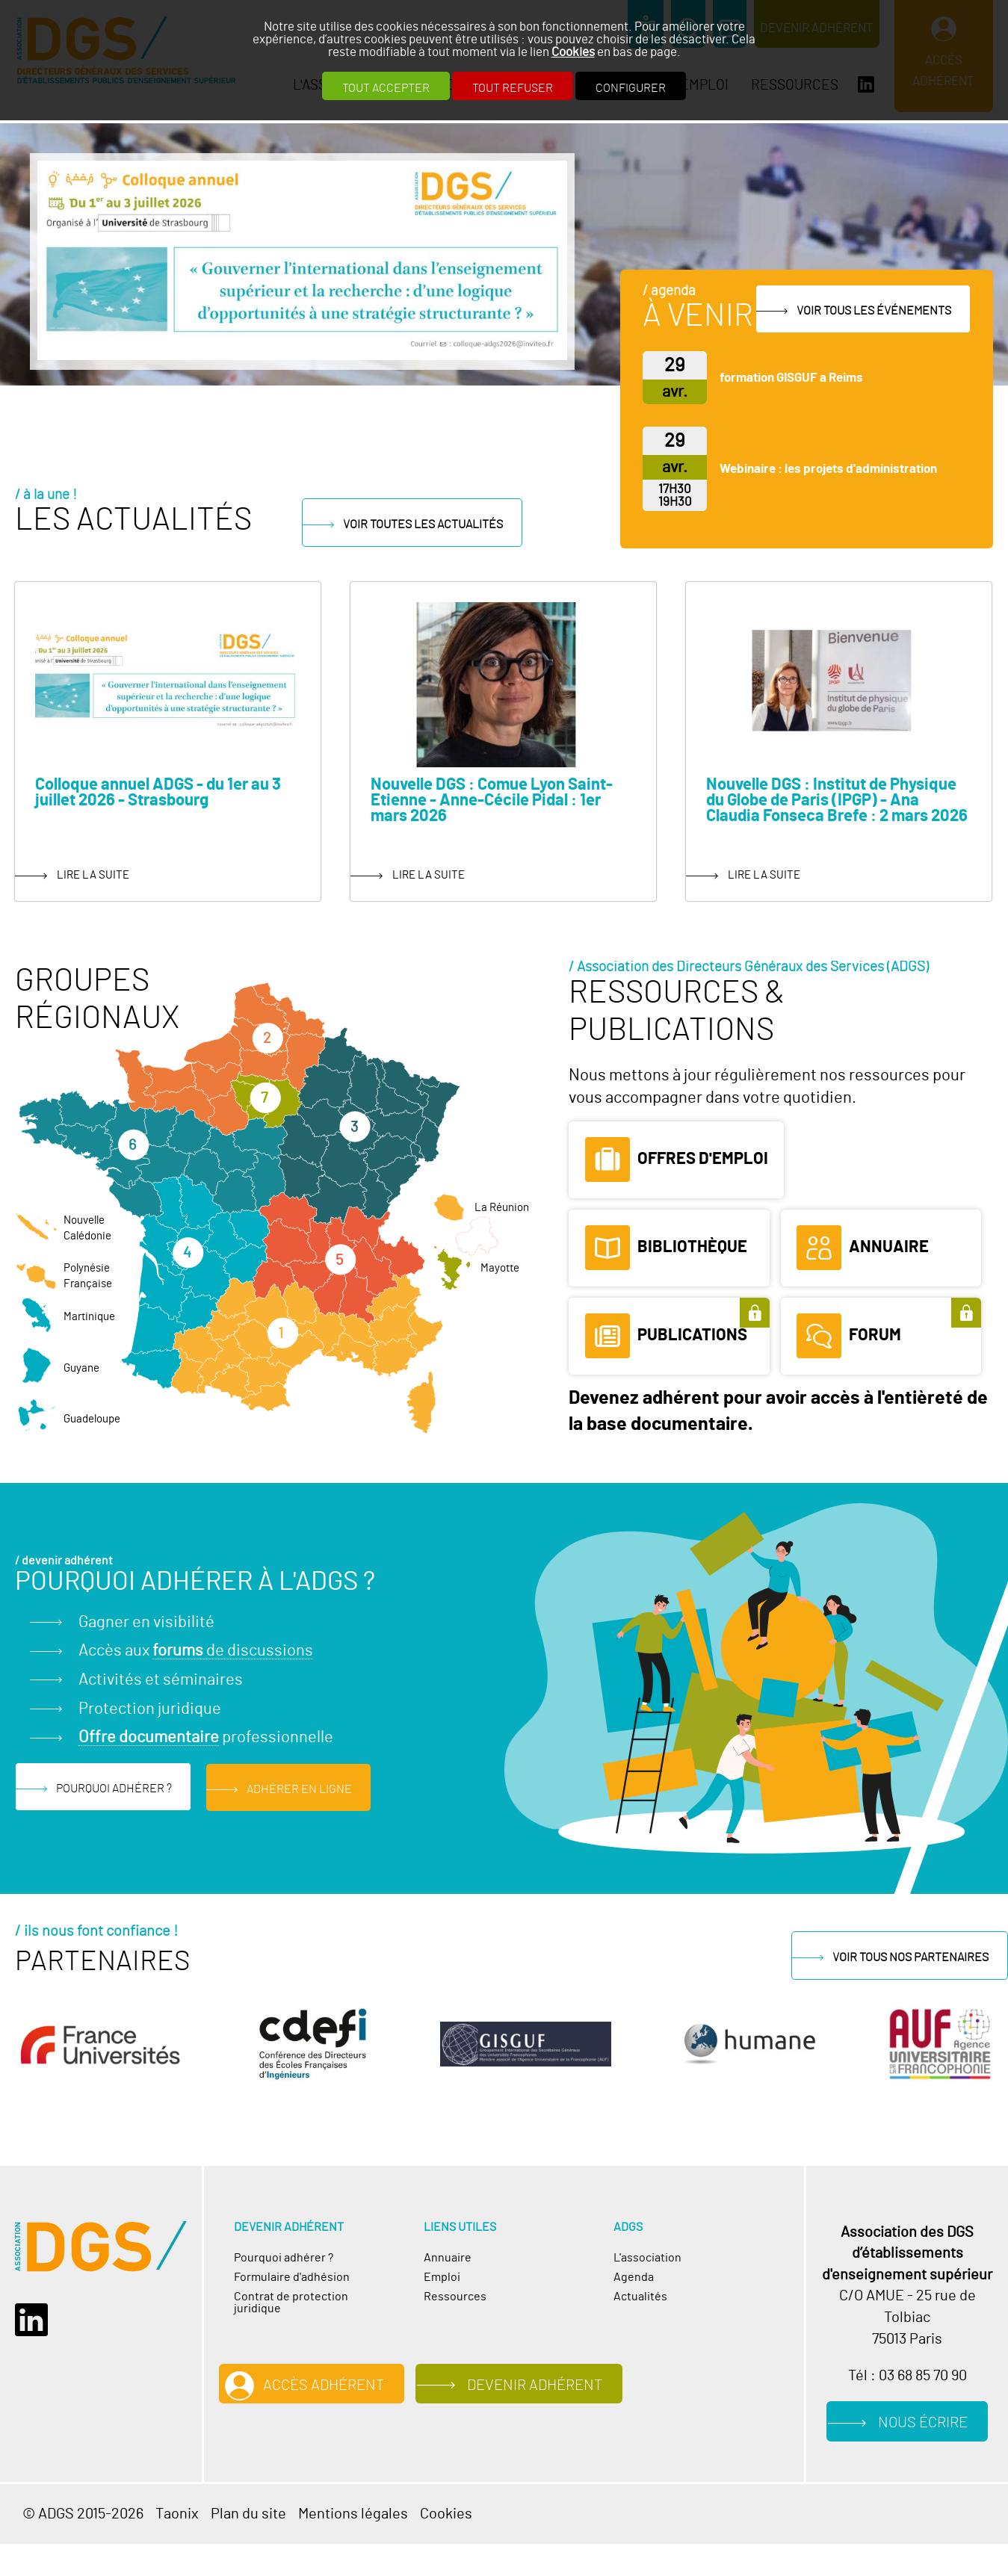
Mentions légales (353, 2514)
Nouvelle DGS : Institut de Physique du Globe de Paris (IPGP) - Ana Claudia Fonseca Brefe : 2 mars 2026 (837, 799)
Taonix (177, 2514)
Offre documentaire (148, 1737)
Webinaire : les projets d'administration (828, 468)
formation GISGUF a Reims (791, 377)
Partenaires (103, 1961)
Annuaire (889, 1246)
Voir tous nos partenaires (910, 1957)
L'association (647, 2257)
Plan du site (248, 2514)
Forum (875, 1335)
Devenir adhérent (541, 2384)
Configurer (631, 88)
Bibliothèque (692, 1246)
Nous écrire (923, 2422)
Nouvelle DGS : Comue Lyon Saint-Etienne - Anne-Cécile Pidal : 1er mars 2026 (492, 799)
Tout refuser (512, 88)
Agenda (633, 2276)
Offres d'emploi (702, 1157)
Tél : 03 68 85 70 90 (907, 2375)
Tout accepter (386, 88)
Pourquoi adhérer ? (114, 1789)
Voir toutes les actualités (433, 524)
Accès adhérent (325, 2385)
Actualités (640, 2296)
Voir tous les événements (874, 310)
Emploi (442, 2276)
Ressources (455, 2296)
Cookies (573, 52)
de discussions (232, 1651)
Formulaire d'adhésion (292, 2276)
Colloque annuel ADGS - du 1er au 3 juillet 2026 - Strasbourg (158, 792)
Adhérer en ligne (299, 1789)
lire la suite (93, 874)
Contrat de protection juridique (291, 2302)
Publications (692, 1335)
